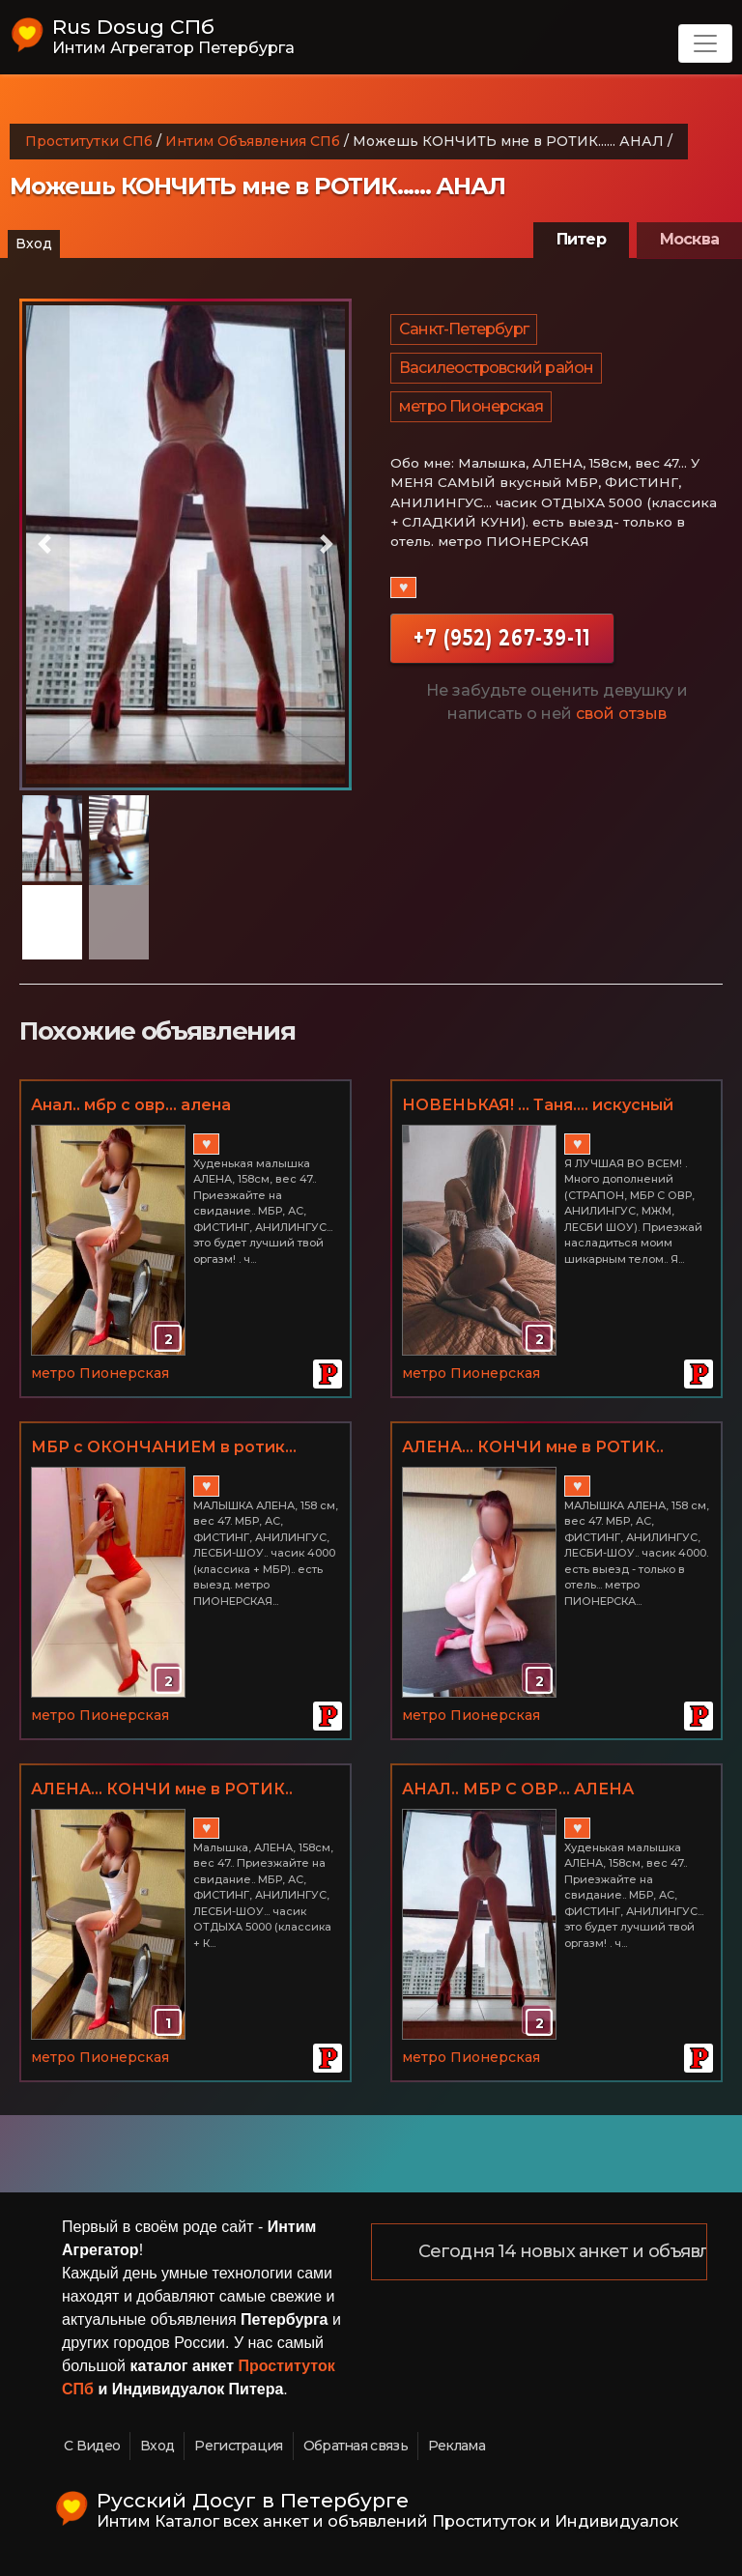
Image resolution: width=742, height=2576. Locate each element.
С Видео (92, 2445)
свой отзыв (621, 713)
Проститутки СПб (89, 141)
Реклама (456, 2445)
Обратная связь (355, 2445)
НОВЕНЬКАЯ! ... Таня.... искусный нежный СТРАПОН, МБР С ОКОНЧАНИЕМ (537, 1106)
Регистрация (238, 2445)
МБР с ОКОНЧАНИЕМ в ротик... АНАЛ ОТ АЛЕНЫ (164, 1448)
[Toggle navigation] (705, 43)
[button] (44, 544)
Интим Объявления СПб (252, 141)
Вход (33, 243)
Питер (581, 239)
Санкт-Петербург (463, 329)
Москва (689, 239)
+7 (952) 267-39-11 (502, 637)
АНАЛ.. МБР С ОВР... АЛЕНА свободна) (518, 1790)
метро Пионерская (471, 406)
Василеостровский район (496, 367)
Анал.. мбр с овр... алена (131, 1105)
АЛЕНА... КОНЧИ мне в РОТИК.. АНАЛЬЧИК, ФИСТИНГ (533, 1448)
